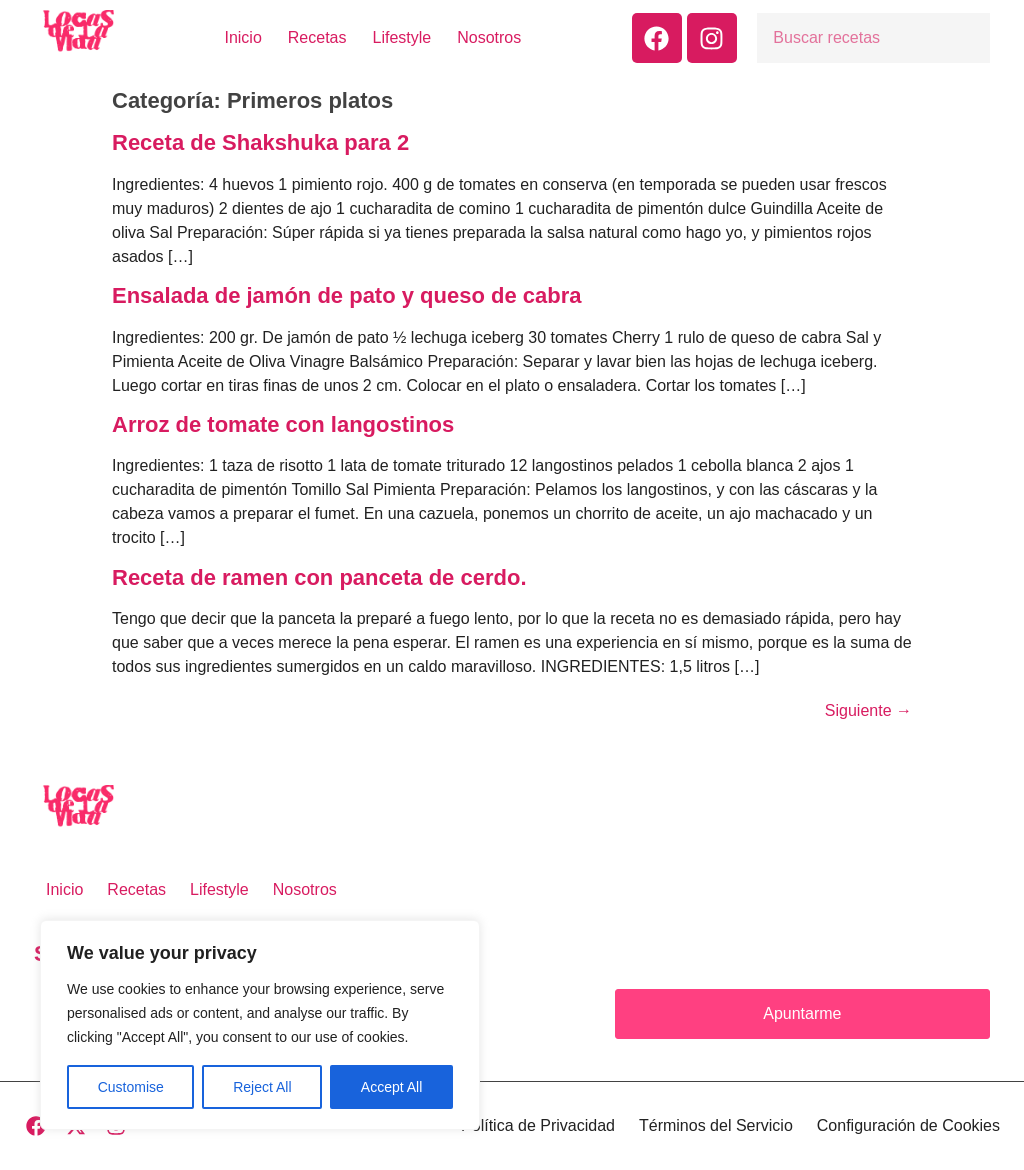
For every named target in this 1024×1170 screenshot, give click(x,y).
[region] (260, 1025)
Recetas (317, 37)
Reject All (262, 1087)
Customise (131, 1087)
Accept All (391, 1087)
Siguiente (868, 710)
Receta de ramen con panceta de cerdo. (319, 577)
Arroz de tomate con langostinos (283, 424)
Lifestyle (402, 37)
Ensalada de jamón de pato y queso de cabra (346, 295)
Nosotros (489, 37)
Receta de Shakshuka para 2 (260, 142)
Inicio (242, 37)
